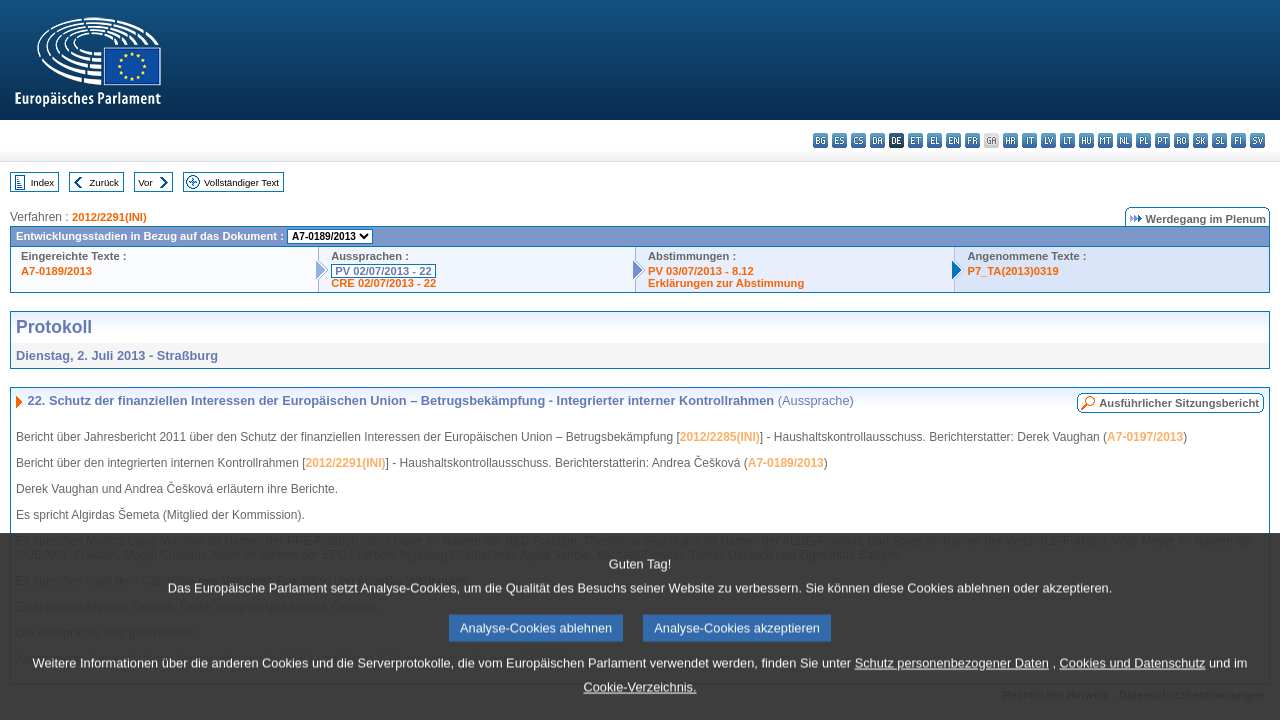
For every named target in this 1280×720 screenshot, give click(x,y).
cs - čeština (858, 140)
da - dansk (877, 140)
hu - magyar (1086, 140)
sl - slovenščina (1219, 140)
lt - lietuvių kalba (1067, 140)
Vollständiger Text (241, 182)
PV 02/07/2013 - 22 (383, 271)
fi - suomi (1238, 140)
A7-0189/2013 (56, 271)
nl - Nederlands (1124, 140)
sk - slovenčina (1200, 140)
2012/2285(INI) (720, 437)
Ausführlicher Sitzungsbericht (1179, 403)
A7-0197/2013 (1145, 437)
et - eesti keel (915, 140)
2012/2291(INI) (109, 217)
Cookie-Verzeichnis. (639, 705)
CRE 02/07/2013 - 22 (383, 283)
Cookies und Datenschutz (1133, 681)
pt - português (1162, 140)
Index (42, 182)
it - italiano (1029, 140)
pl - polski (1143, 140)
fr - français (972, 140)
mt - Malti (1105, 140)
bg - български (820, 140)
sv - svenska (1257, 140)
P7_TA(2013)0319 (1012, 271)
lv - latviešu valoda (1048, 140)
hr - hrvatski (1010, 140)
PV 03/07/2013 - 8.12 (701, 271)
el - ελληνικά (934, 140)
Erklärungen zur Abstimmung (726, 283)
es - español (839, 140)
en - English (953, 140)
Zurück (104, 182)
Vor (145, 182)
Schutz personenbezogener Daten (952, 681)
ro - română (1181, 140)
